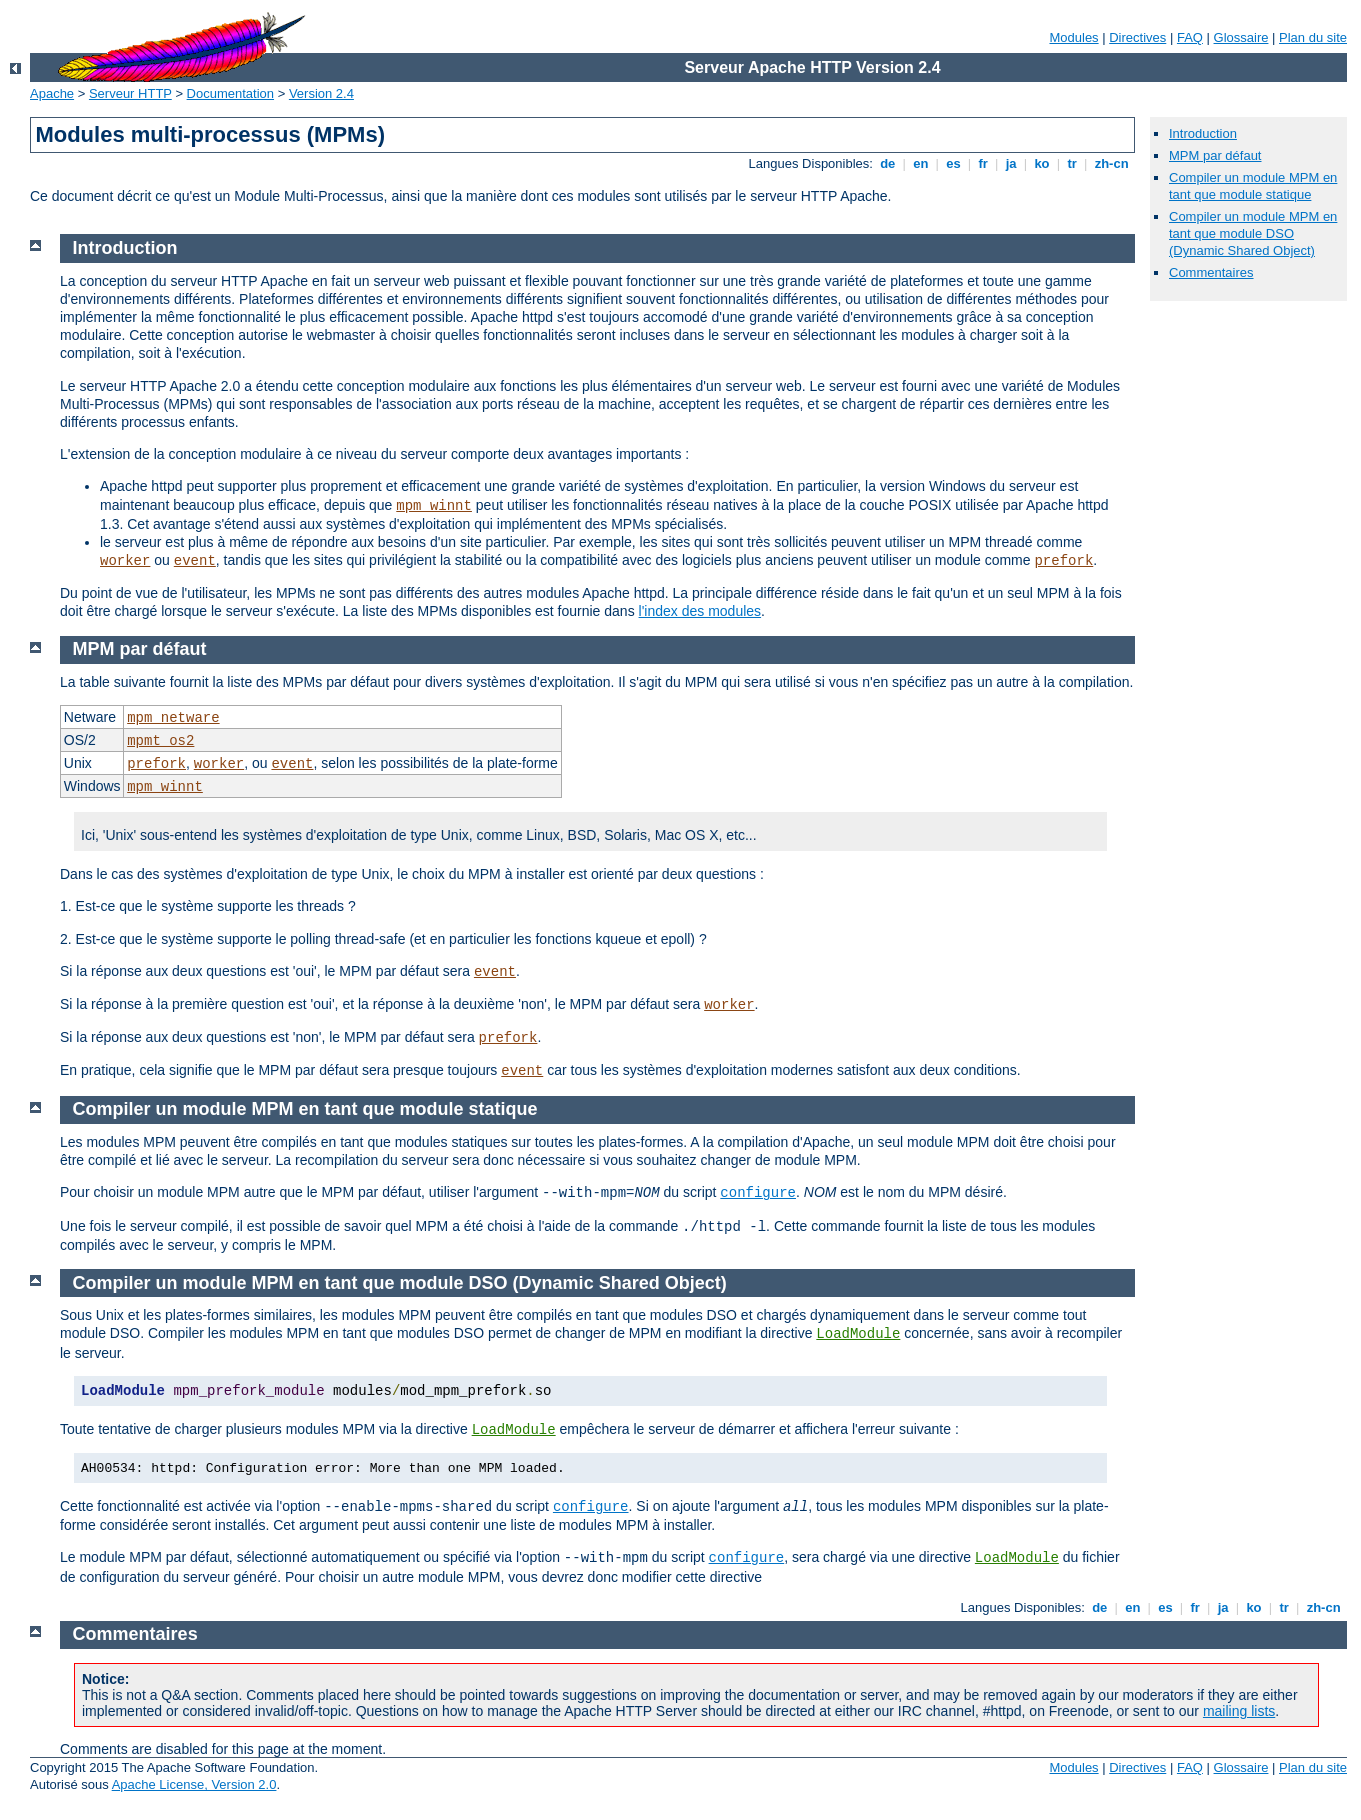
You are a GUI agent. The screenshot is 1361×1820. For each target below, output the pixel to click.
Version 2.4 (321, 93)
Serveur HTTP (130, 93)
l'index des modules (700, 611)
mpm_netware (173, 718)
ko (1042, 163)
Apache (52, 93)
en (921, 163)
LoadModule (858, 1334)
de (888, 163)
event (195, 561)
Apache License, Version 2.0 (194, 1784)
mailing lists (1239, 1711)
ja (1011, 163)
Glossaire (1241, 37)
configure (758, 1193)
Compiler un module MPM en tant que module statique (1253, 186)
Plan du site (1313, 37)
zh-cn (1111, 163)
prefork (1063, 561)
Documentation (230, 93)
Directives (1137, 37)
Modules (1073, 37)
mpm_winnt (434, 506)
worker (125, 561)
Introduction (1203, 133)
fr (983, 163)
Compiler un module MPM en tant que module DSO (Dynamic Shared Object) (1253, 233)
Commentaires (1211, 272)
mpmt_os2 (160, 741)
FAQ (1190, 37)
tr (1072, 163)
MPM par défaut (1215, 155)
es (954, 163)
